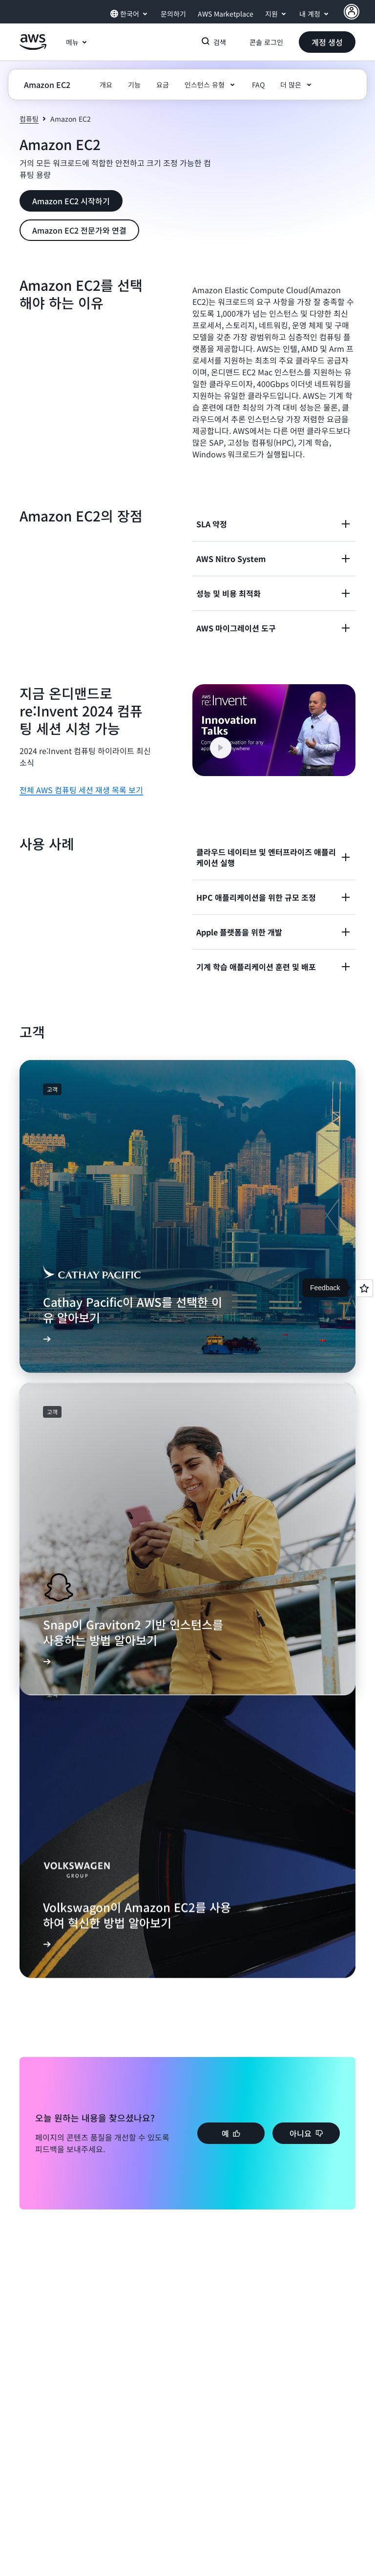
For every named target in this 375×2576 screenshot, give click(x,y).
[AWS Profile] (351, 12)
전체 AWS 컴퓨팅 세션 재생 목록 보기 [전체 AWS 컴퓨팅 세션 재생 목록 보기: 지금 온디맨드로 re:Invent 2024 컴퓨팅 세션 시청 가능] (81, 790)
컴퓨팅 (29, 119)
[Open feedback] (364, 1288)
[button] (327, 42)
